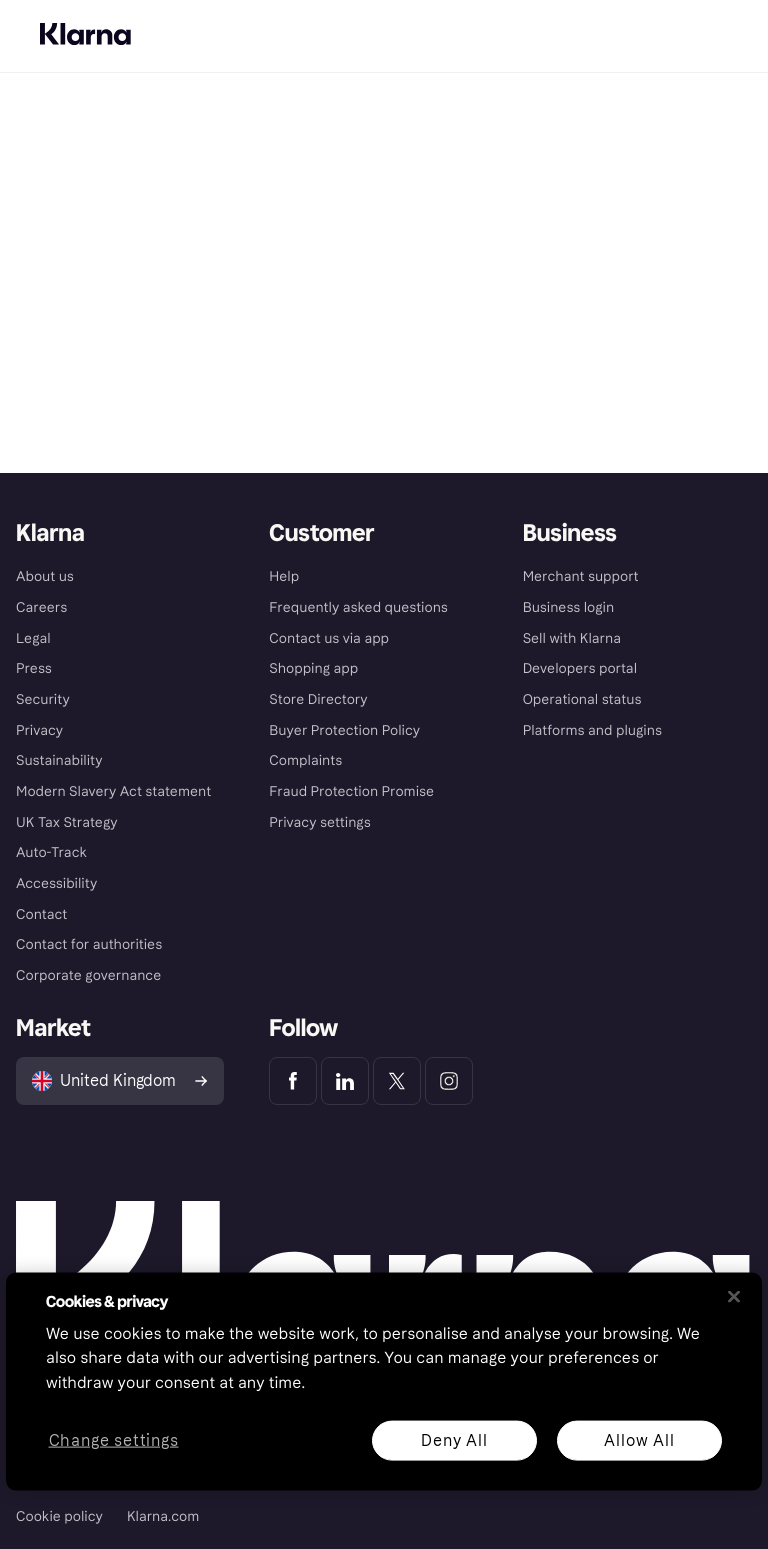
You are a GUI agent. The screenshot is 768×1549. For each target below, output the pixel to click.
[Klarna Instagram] (449, 1081)
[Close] (734, 1296)
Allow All (639, 1439)
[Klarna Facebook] (293, 1081)
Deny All (454, 1439)
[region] (384, 1381)
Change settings (114, 1440)
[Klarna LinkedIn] (345, 1081)
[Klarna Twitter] (397, 1081)
